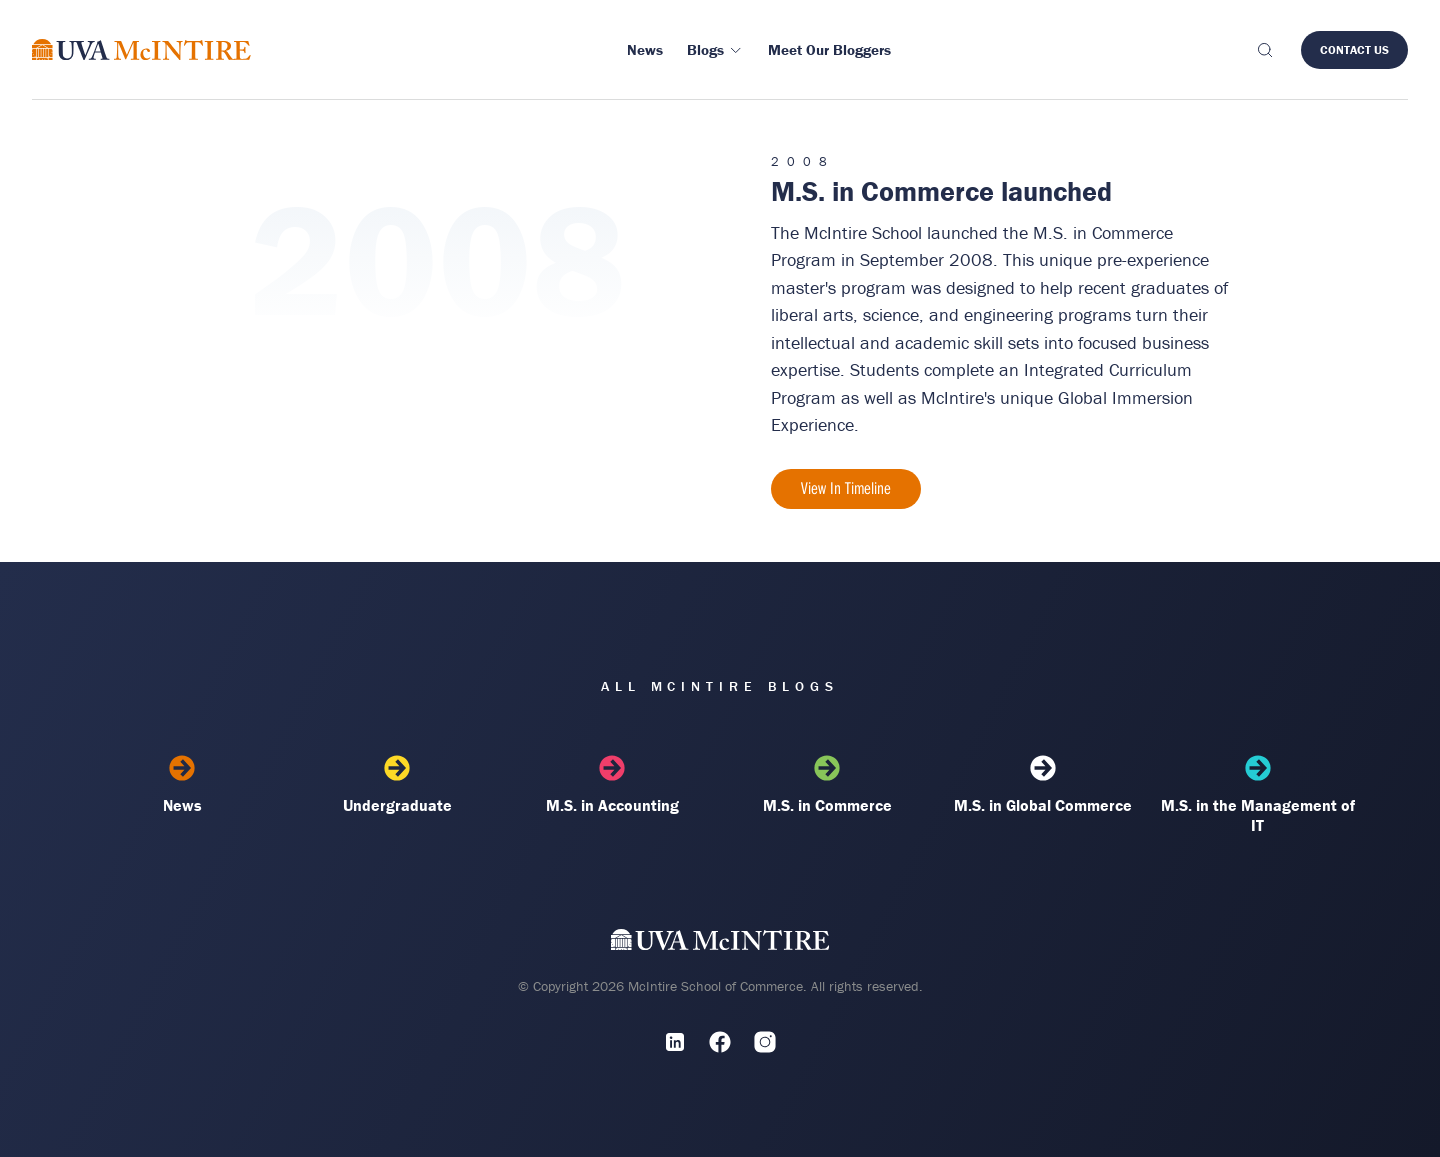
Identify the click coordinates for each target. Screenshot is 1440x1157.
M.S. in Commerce (827, 785)
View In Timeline (846, 488)
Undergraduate (397, 785)
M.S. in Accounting (612, 785)
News (182, 785)
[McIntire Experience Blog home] (141, 49)
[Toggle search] (1264, 50)
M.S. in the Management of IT (1257, 795)
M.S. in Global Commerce (1042, 785)
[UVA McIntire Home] (720, 943)
